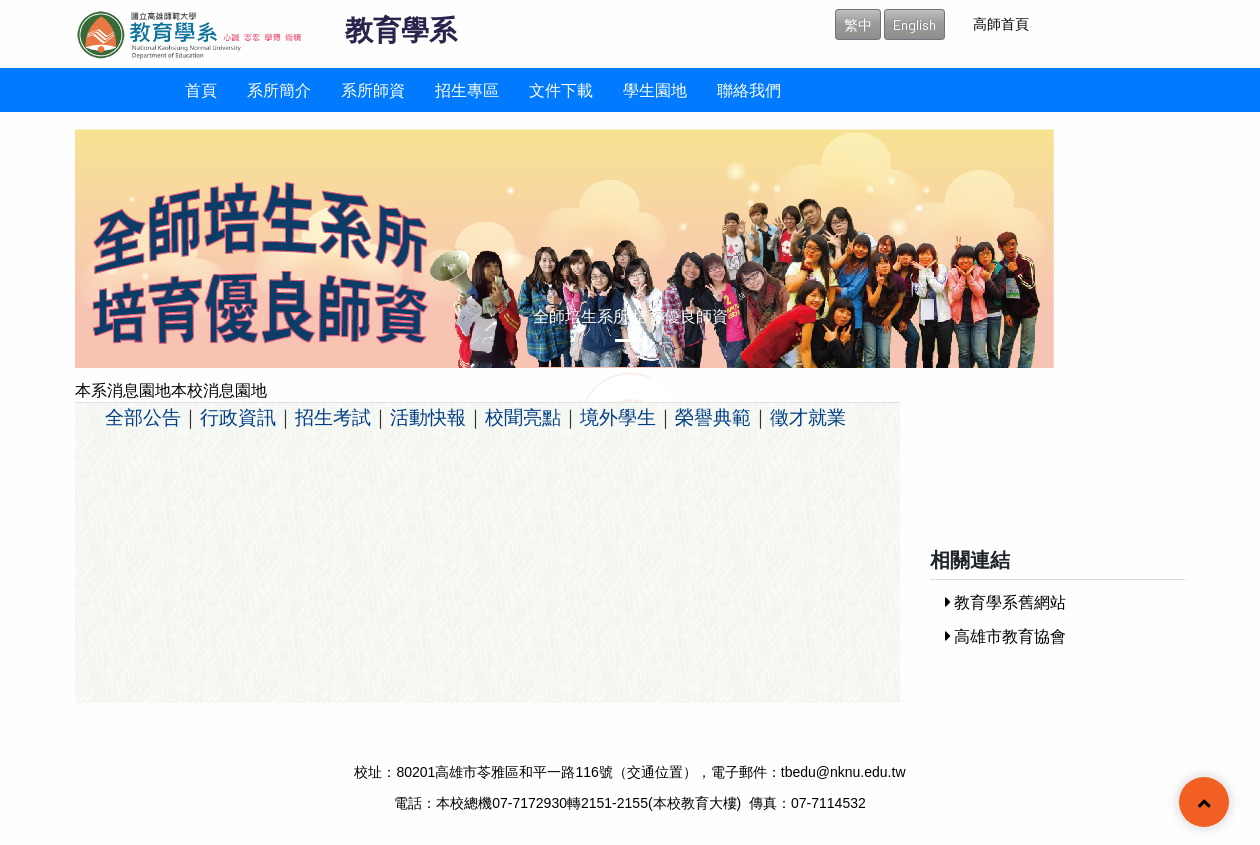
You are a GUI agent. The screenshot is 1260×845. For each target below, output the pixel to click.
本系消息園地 (123, 389)
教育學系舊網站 (1005, 601)
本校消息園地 (219, 389)
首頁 (201, 89)
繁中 (858, 24)
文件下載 (561, 89)
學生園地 (655, 89)
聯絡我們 (749, 89)
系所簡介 (279, 89)
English (914, 24)
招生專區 (467, 89)
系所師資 (373, 89)
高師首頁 (1001, 23)
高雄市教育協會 (1005, 635)
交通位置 (655, 772)
